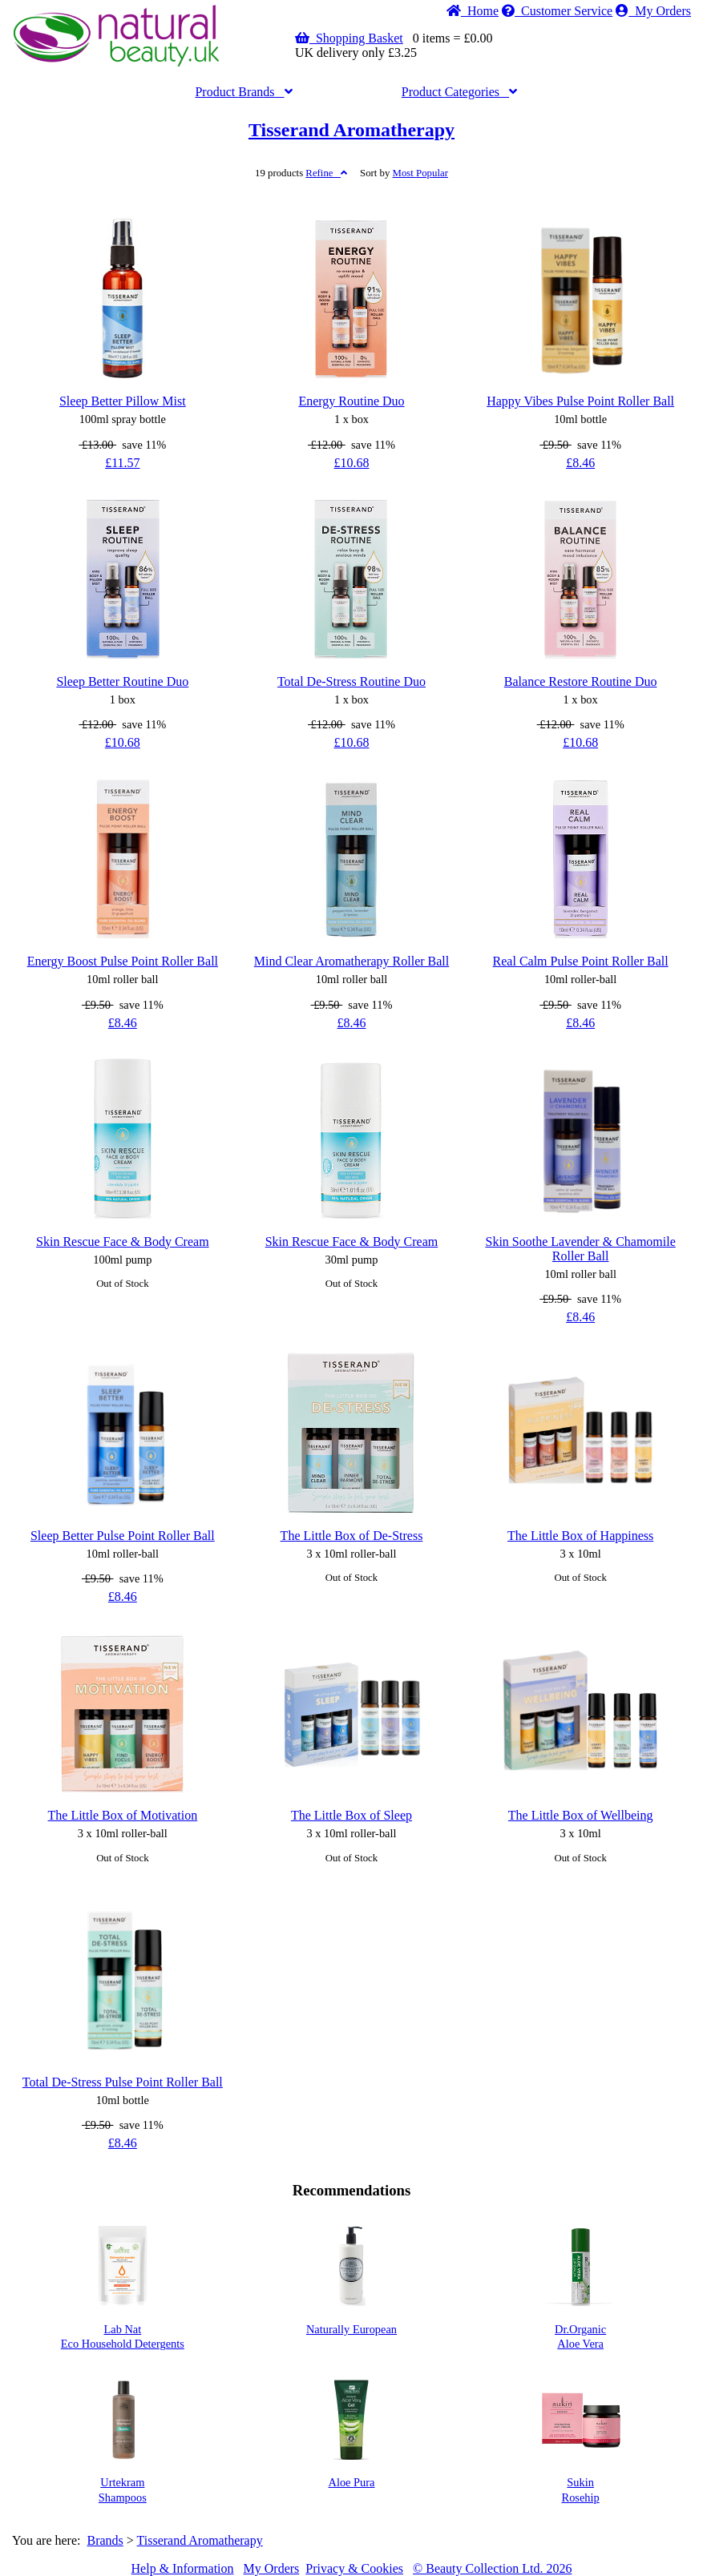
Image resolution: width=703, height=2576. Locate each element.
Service (557, 11)
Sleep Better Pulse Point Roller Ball (122, 1535)
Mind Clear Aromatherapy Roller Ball (352, 961)
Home (472, 11)
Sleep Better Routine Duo (122, 681)
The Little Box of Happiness (580, 1535)
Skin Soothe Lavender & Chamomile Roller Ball (580, 1249)
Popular (420, 173)
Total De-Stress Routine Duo (351, 681)
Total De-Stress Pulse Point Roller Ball (122, 2082)
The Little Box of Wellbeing (580, 1815)
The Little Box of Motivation (123, 1815)
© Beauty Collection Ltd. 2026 (492, 2568)
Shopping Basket (349, 38)
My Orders (653, 11)
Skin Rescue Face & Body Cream (122, 1241)
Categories (459, 92)
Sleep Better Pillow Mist (122, 401)
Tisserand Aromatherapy (351, 129)
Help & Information (182, 2568)
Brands (243, 92)
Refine (326, 173)
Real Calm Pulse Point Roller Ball (581, 961)
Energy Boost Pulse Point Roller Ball (122, 961)
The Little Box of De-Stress (352, 1535)
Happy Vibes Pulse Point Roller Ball (580, 401)
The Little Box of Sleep (351, 1815)
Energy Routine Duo (351, 401)
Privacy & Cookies (354, 2568)
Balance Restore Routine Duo (580, 681)
